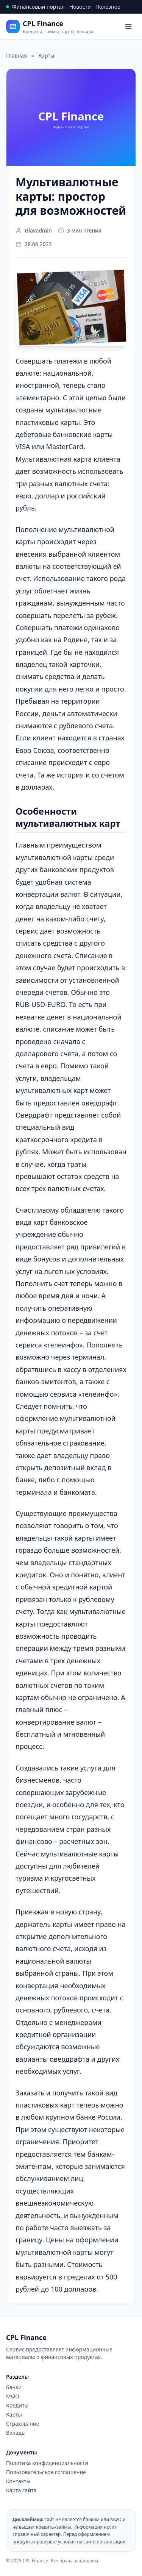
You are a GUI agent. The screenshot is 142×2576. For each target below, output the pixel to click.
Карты (14, 2414)
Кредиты (17, 2405)
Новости (80, 6)
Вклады (16, 2432)
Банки (14, 2387)
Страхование (22, 2423)
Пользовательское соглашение (46, 2472)
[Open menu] (128, 26)
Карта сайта (21, 2490)
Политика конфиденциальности (47, 2463)
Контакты (18, 2481)
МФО (12, 2396)
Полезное (107, 6)
